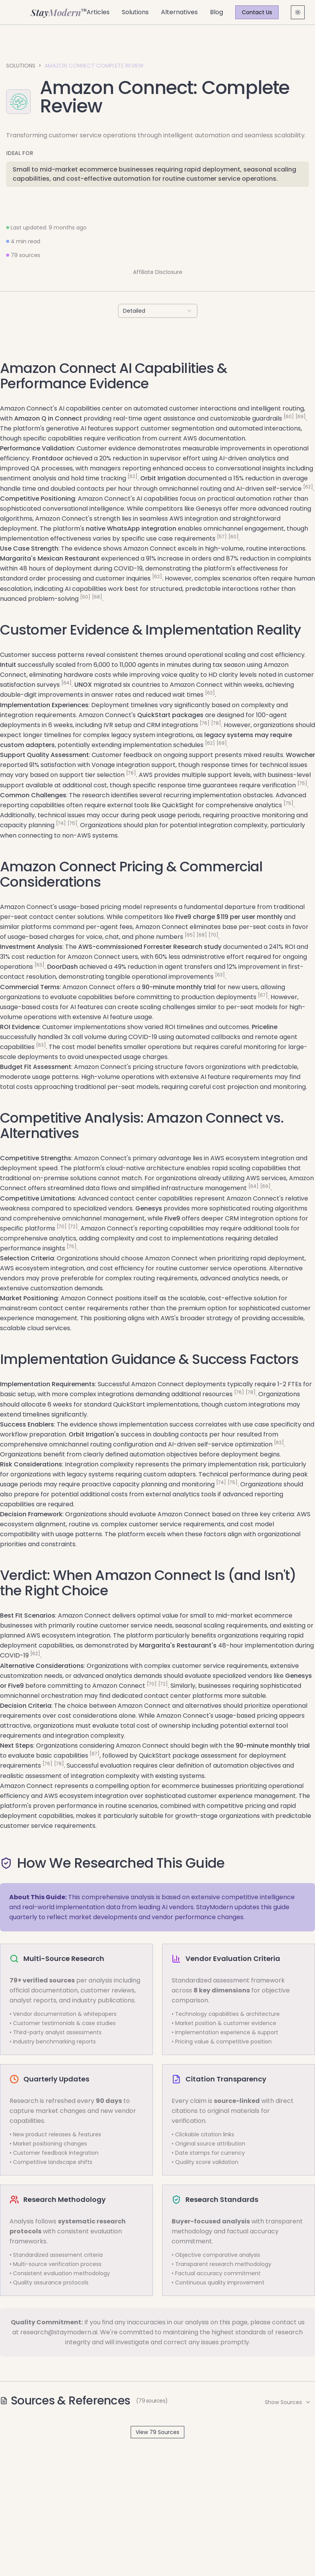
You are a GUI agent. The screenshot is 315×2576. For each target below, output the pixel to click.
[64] (66, 682)
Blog (216, 12)
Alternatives (179, 12)
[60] (289, 416)
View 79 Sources (157, 2432)
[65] (190, 935)
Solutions (135, 12)
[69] (300, 416)
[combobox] (157, 311)
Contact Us (257, 12)
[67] (263, 995)
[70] (213, 935)
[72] (73, 1226)
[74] (61, 823)
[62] (133, 476)
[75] (302, 783)
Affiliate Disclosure (157, 272)
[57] (222, 536)
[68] (97, 597)
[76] (205, 723)
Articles (98, 12)
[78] (216, 723)
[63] (39, 964)
